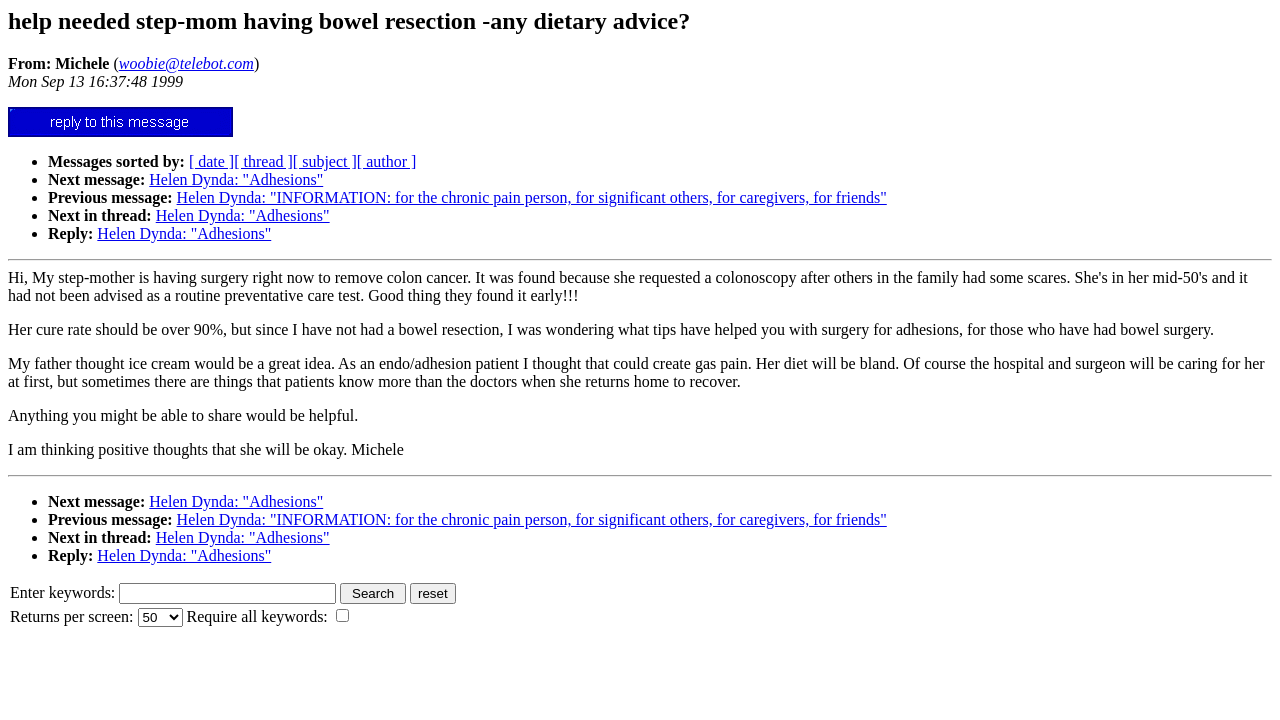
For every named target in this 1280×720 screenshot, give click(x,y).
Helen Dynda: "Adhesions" (236, 179)
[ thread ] (263, 161)
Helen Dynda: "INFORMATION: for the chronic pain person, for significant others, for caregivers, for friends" (532, 197)
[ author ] (387, 161)
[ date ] (211, 161)
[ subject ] (325, 161)
